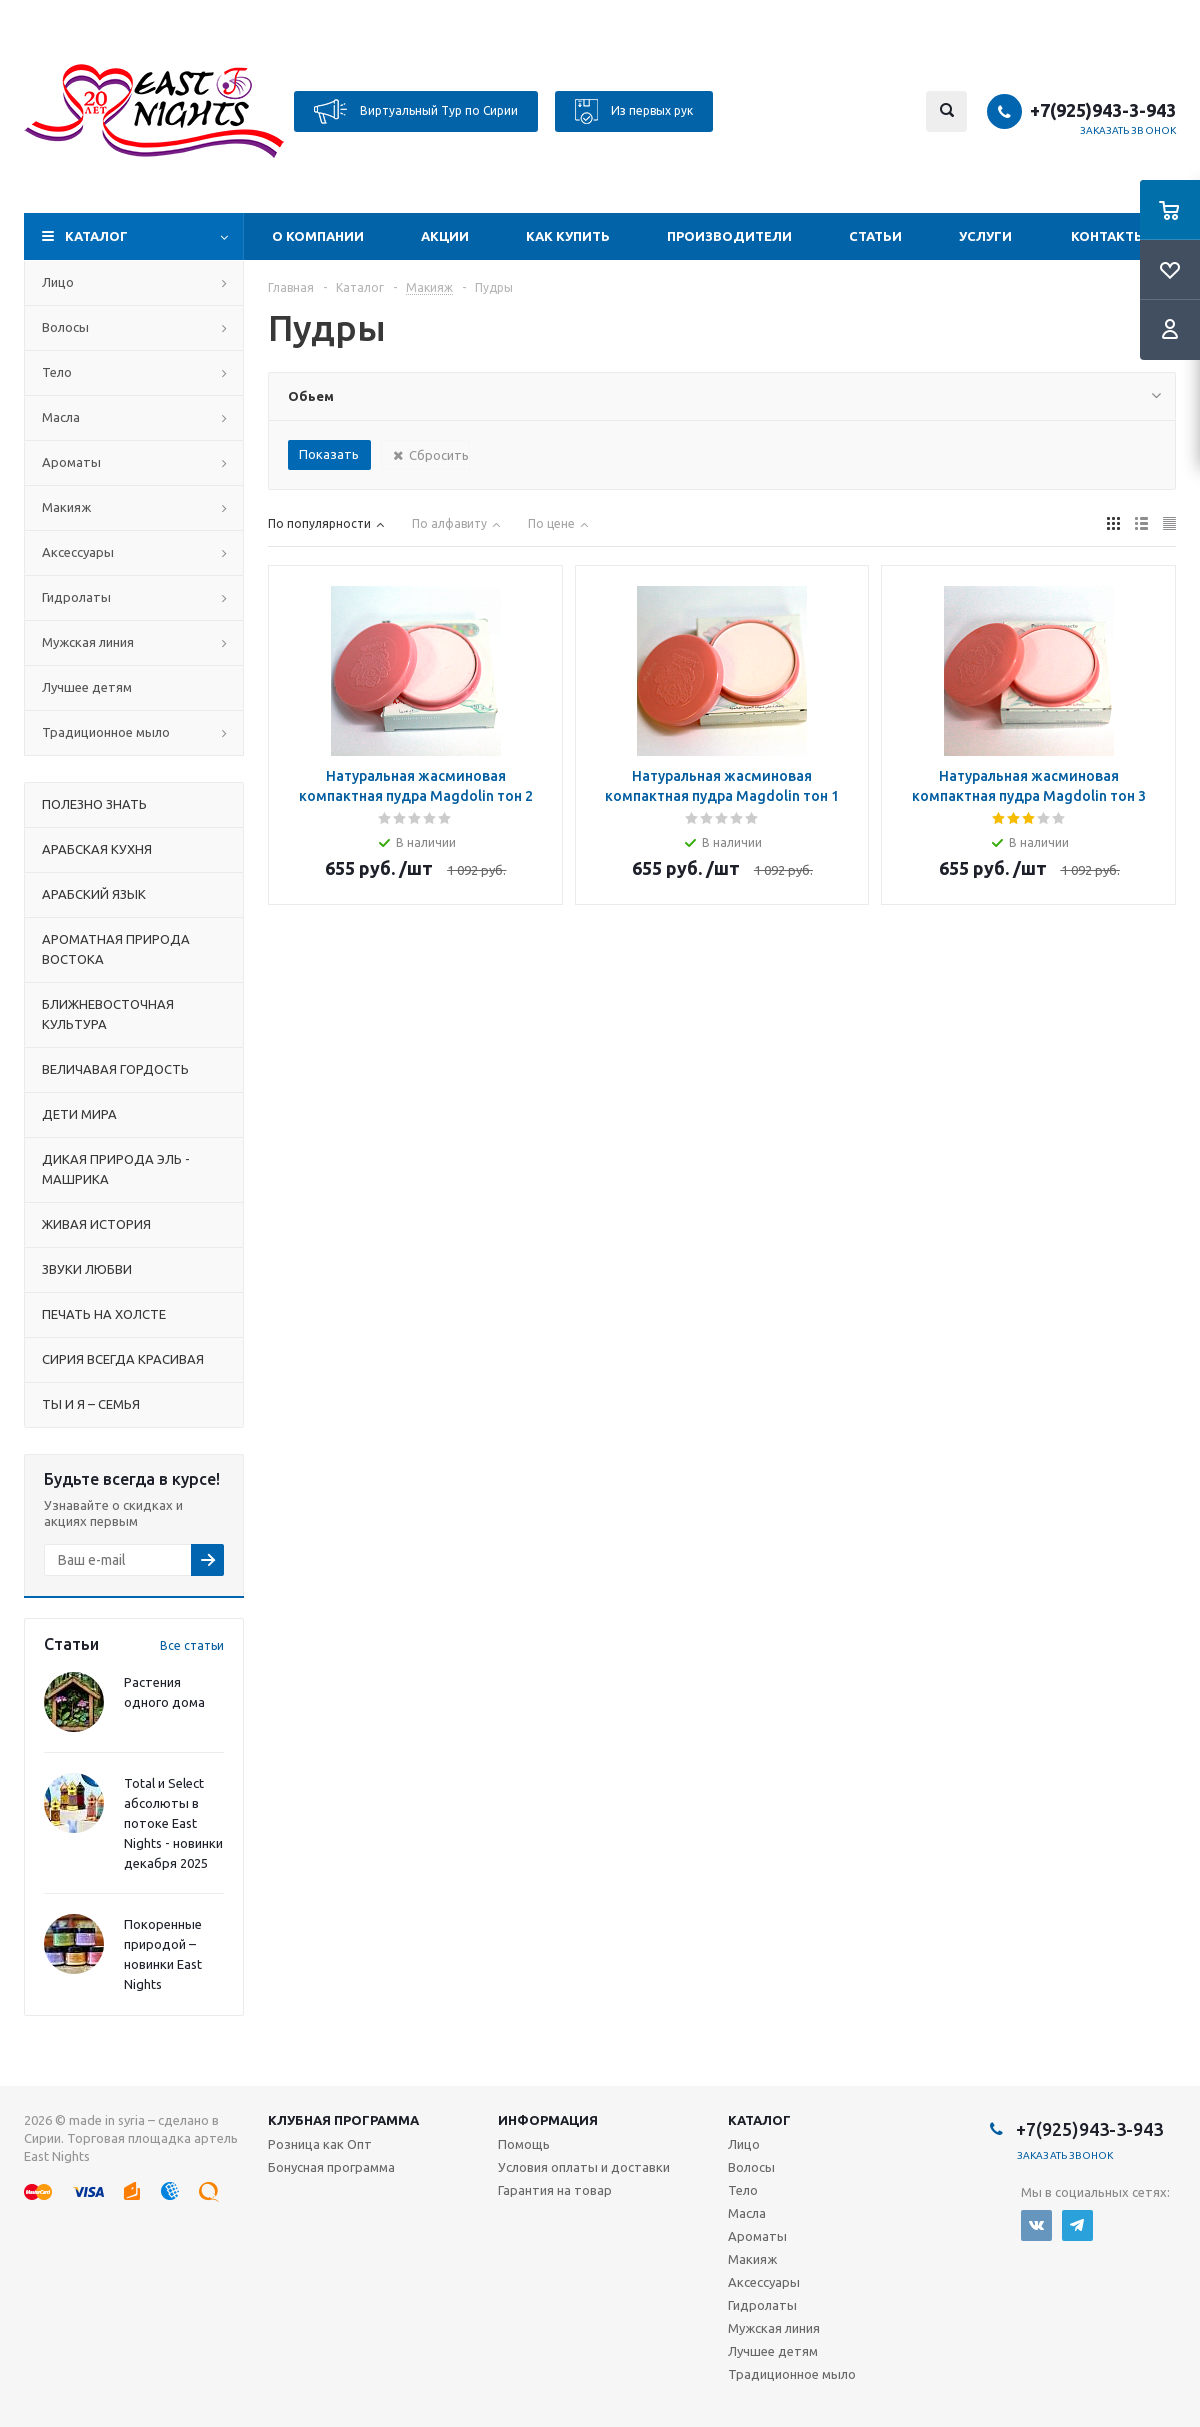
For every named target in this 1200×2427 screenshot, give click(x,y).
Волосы (65, 327)
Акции (445, 236)
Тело (57, 372)
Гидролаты (76, 597)
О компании (318, 236)
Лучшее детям (87, 687)
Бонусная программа (331, 2167)
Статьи (875, 236)
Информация (548, 2120)
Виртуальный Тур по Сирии (416, 111)
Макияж (66, 507)
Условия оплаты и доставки (584, 2167)
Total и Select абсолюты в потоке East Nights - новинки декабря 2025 (173, 1823)
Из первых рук (634, 111)
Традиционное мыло (106, 732)
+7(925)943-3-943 (1103, 110)
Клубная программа (343, 2120)
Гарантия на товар (555, 2190)
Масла (61, 417)
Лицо (58, 282)
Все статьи (192, 1645)
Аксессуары (78, 552)
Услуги (985, 236)
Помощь (524, 2144)
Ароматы (71, 462)
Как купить (568, 236)
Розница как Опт (320, 2144)
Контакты (1108, 236)
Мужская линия (88, 642)
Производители (729, 236)
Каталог (96, 236)
